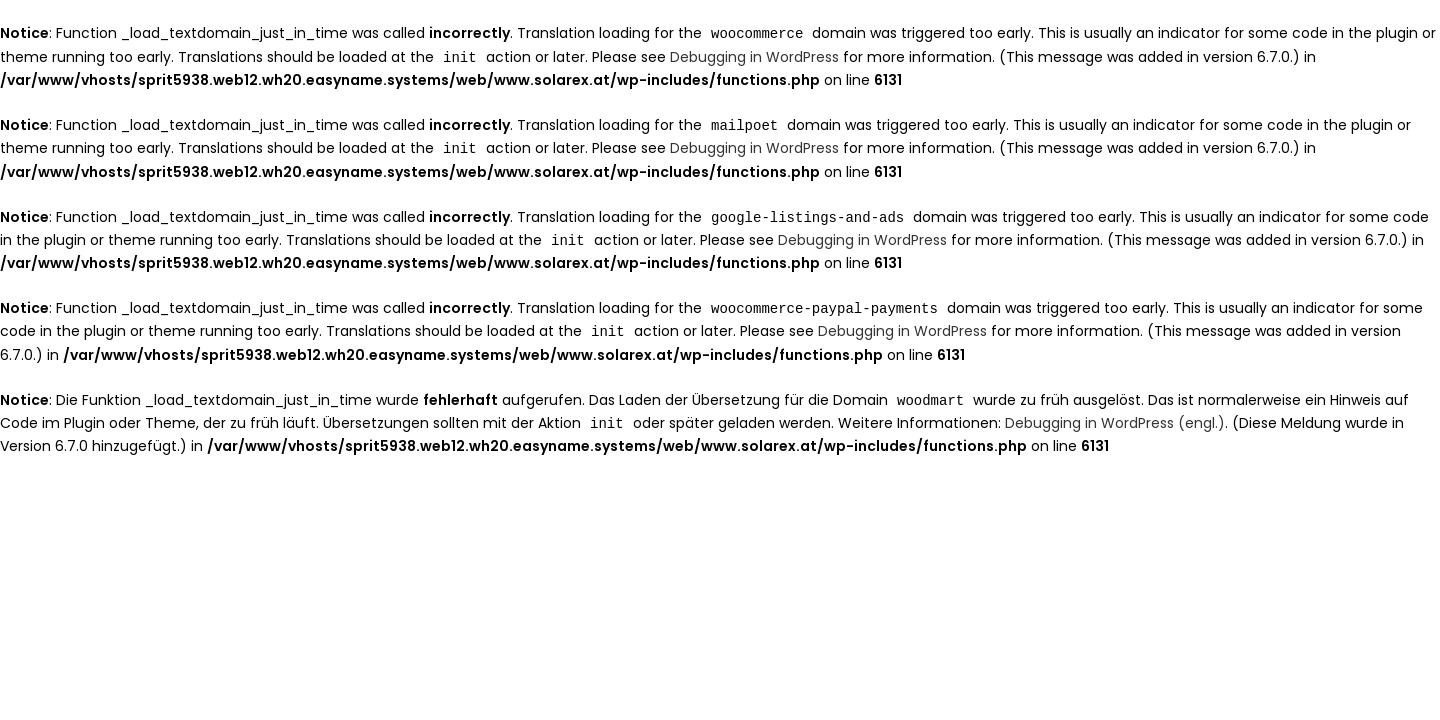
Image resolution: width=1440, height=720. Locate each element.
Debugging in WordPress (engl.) (1115, 414)
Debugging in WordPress (754, 56)
